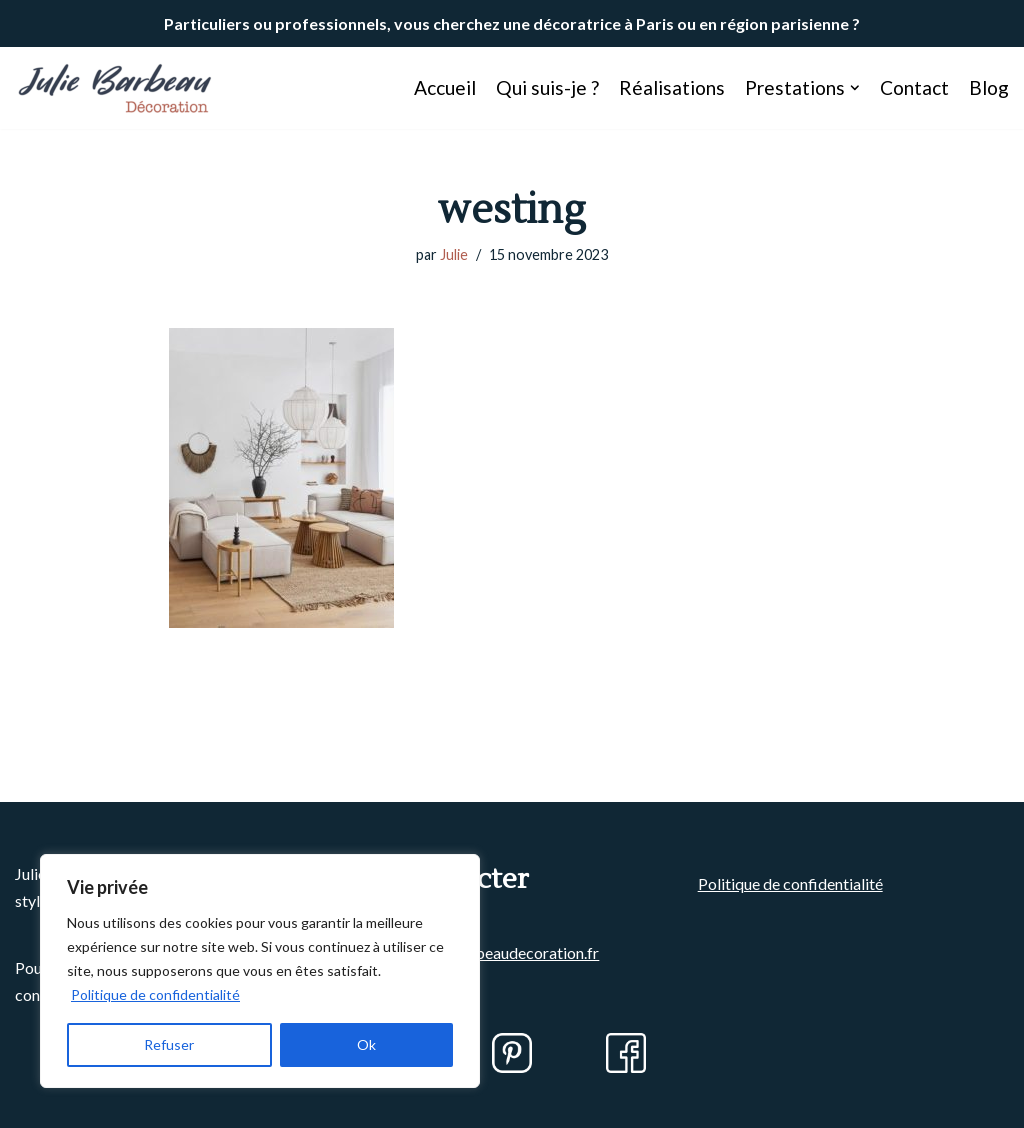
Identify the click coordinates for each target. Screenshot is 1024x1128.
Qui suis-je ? (547, 87)
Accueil (445, 87)
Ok (366, 1044)
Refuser (169, 1044)
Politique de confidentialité (155, 994)
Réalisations (672, 87)
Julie (454, 254)
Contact (914, 87)
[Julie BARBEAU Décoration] (115, 88)
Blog (989, 87)
